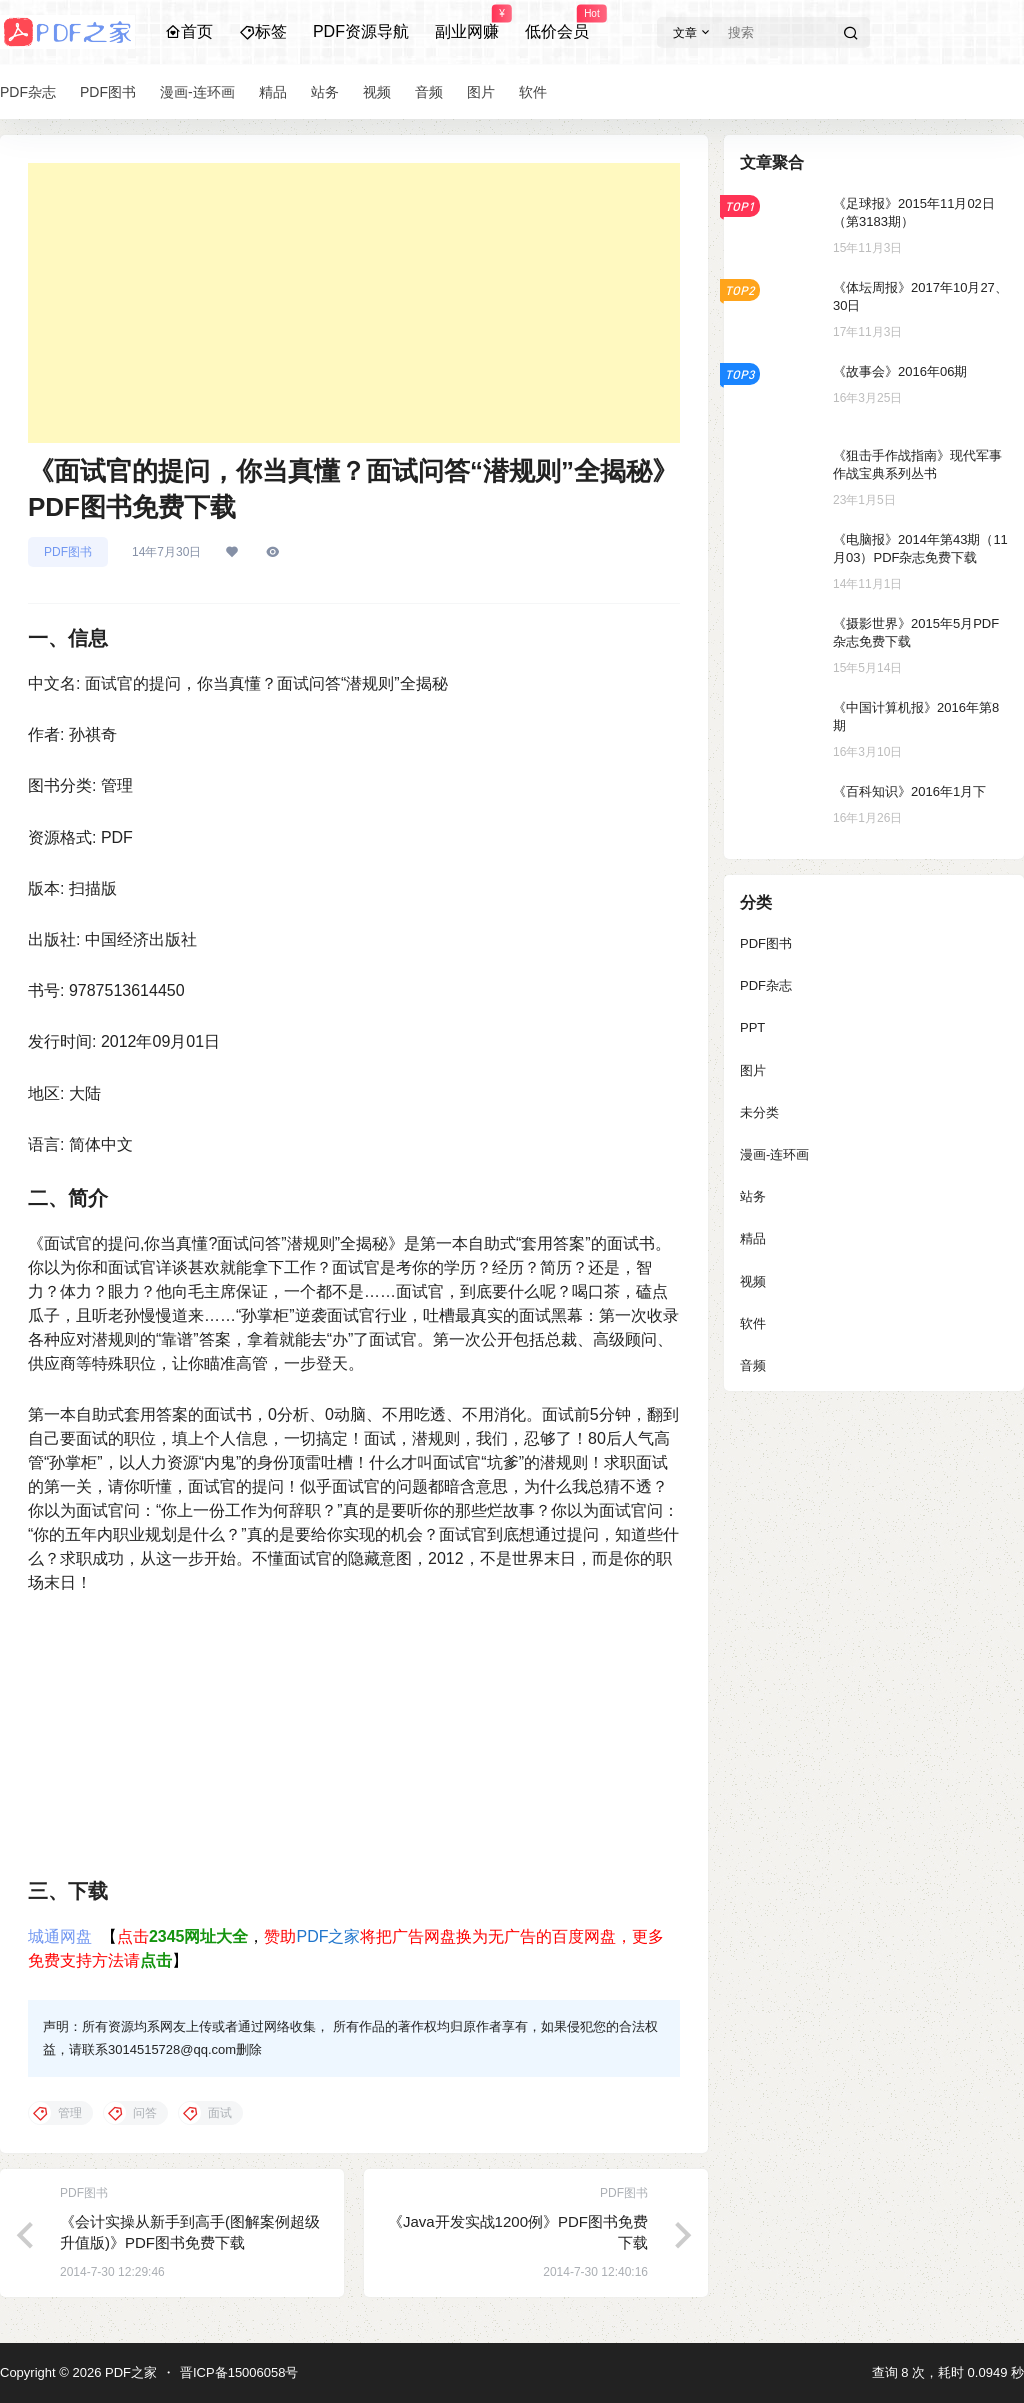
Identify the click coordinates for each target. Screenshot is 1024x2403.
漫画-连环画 (774, 1154)
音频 (753, 1365)
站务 (753, 1196)
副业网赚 (467, 23)
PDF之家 (328, 1936)
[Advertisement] (354, 303)
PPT (752, 1027)
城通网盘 (60, 1936)
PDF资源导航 (361, 31)
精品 (753, 1238)
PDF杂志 (766, 985)
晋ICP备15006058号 (239, 2372)
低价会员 (557, 23)
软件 (753, 1323)
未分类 (759, 1112)
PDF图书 (68, 552)
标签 (263, 31)
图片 (753, 1070)
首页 (189, 31)
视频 (753, 1281)
